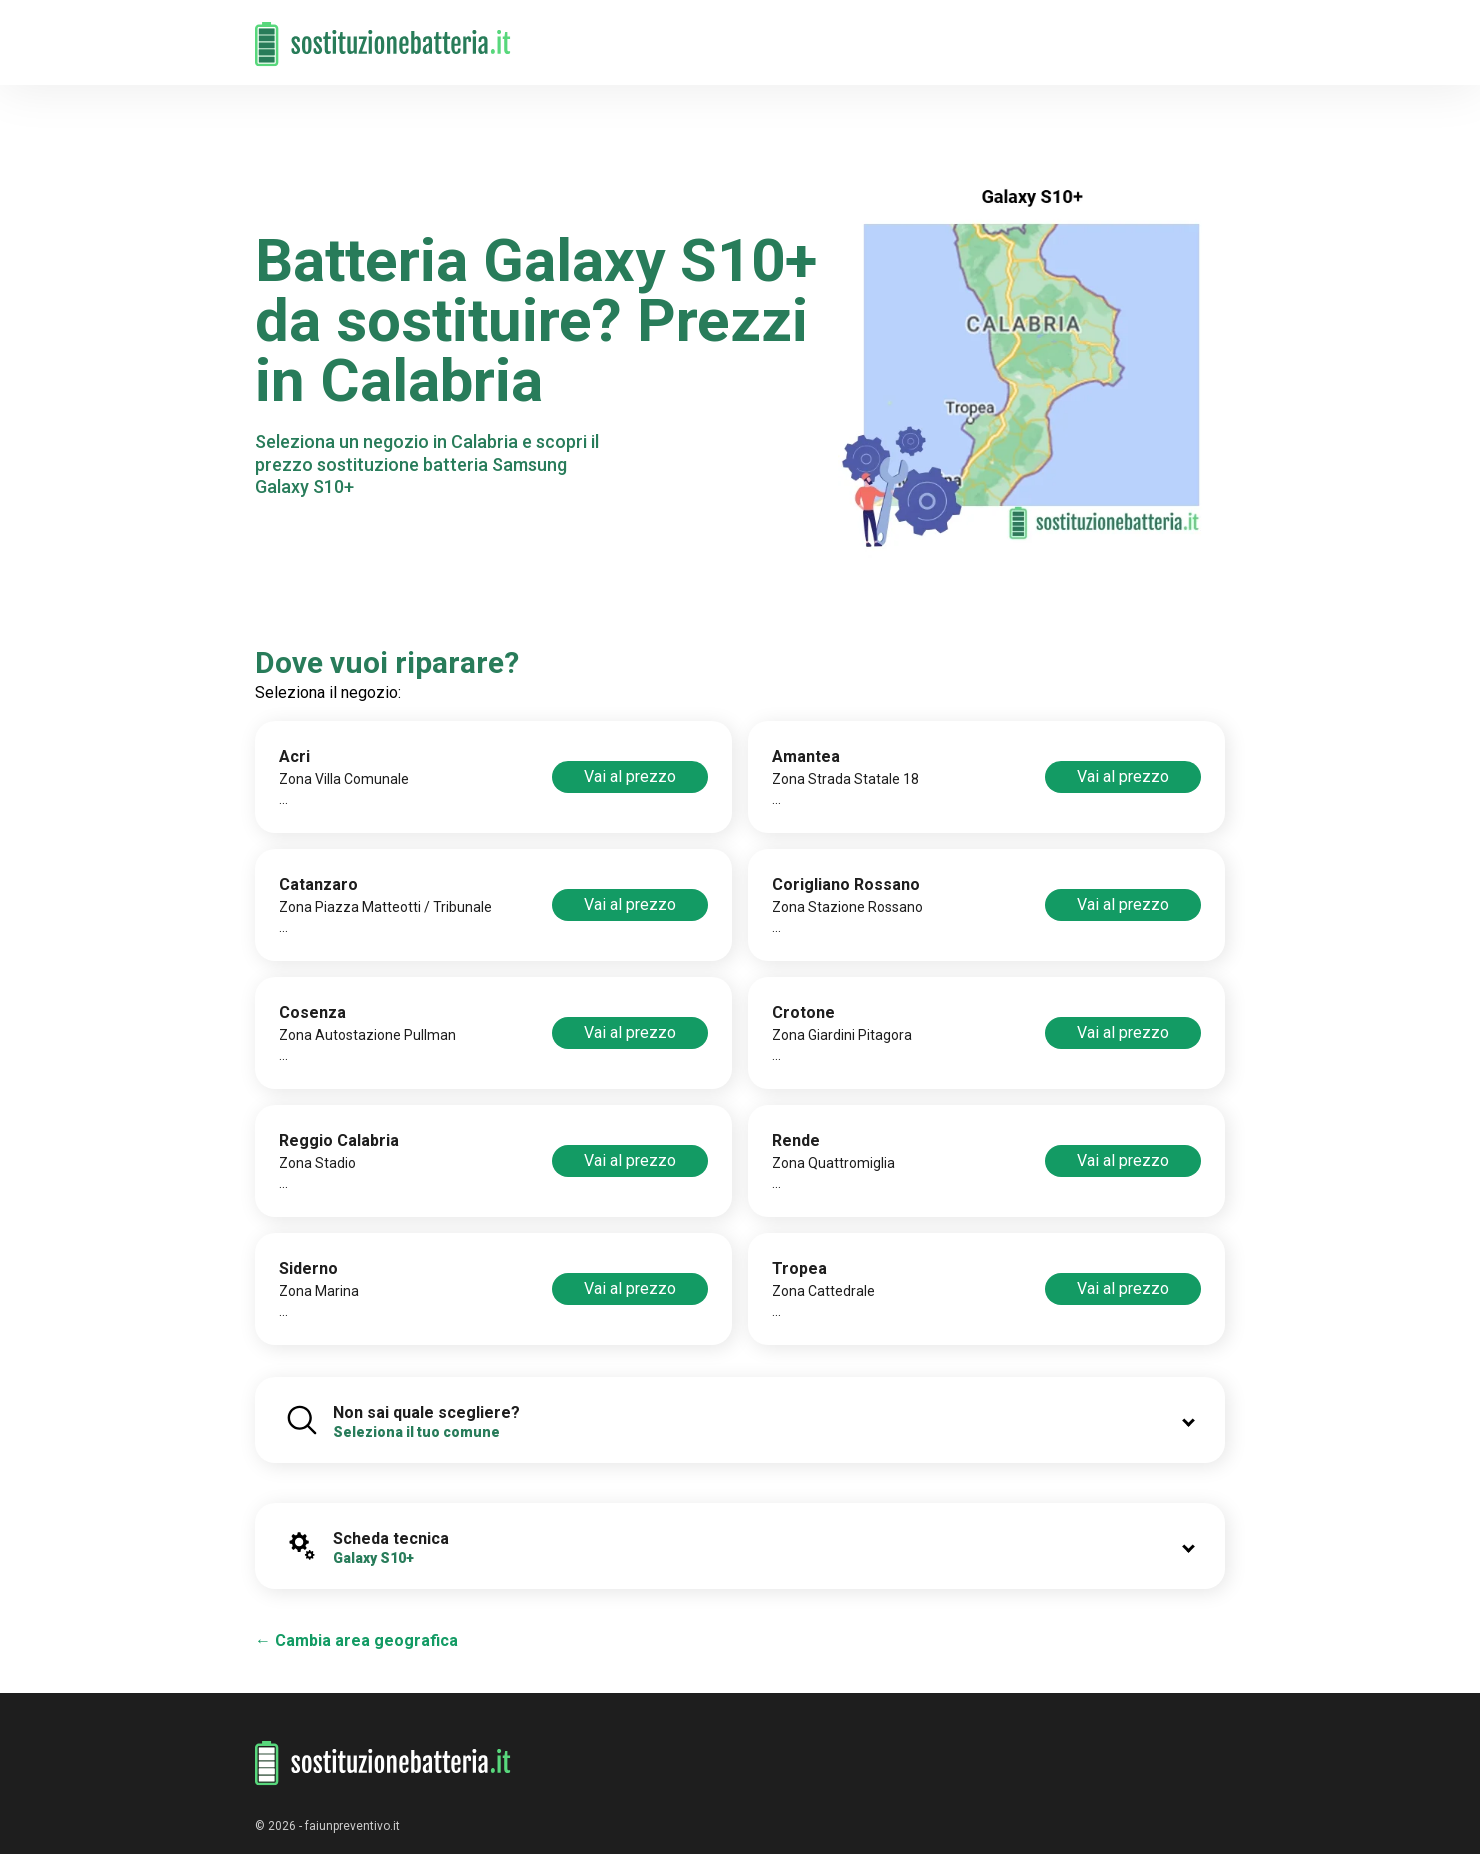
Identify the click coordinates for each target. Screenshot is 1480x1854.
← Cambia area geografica (356, 1640)
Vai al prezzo (630, 776)
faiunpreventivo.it (352, 1826)
